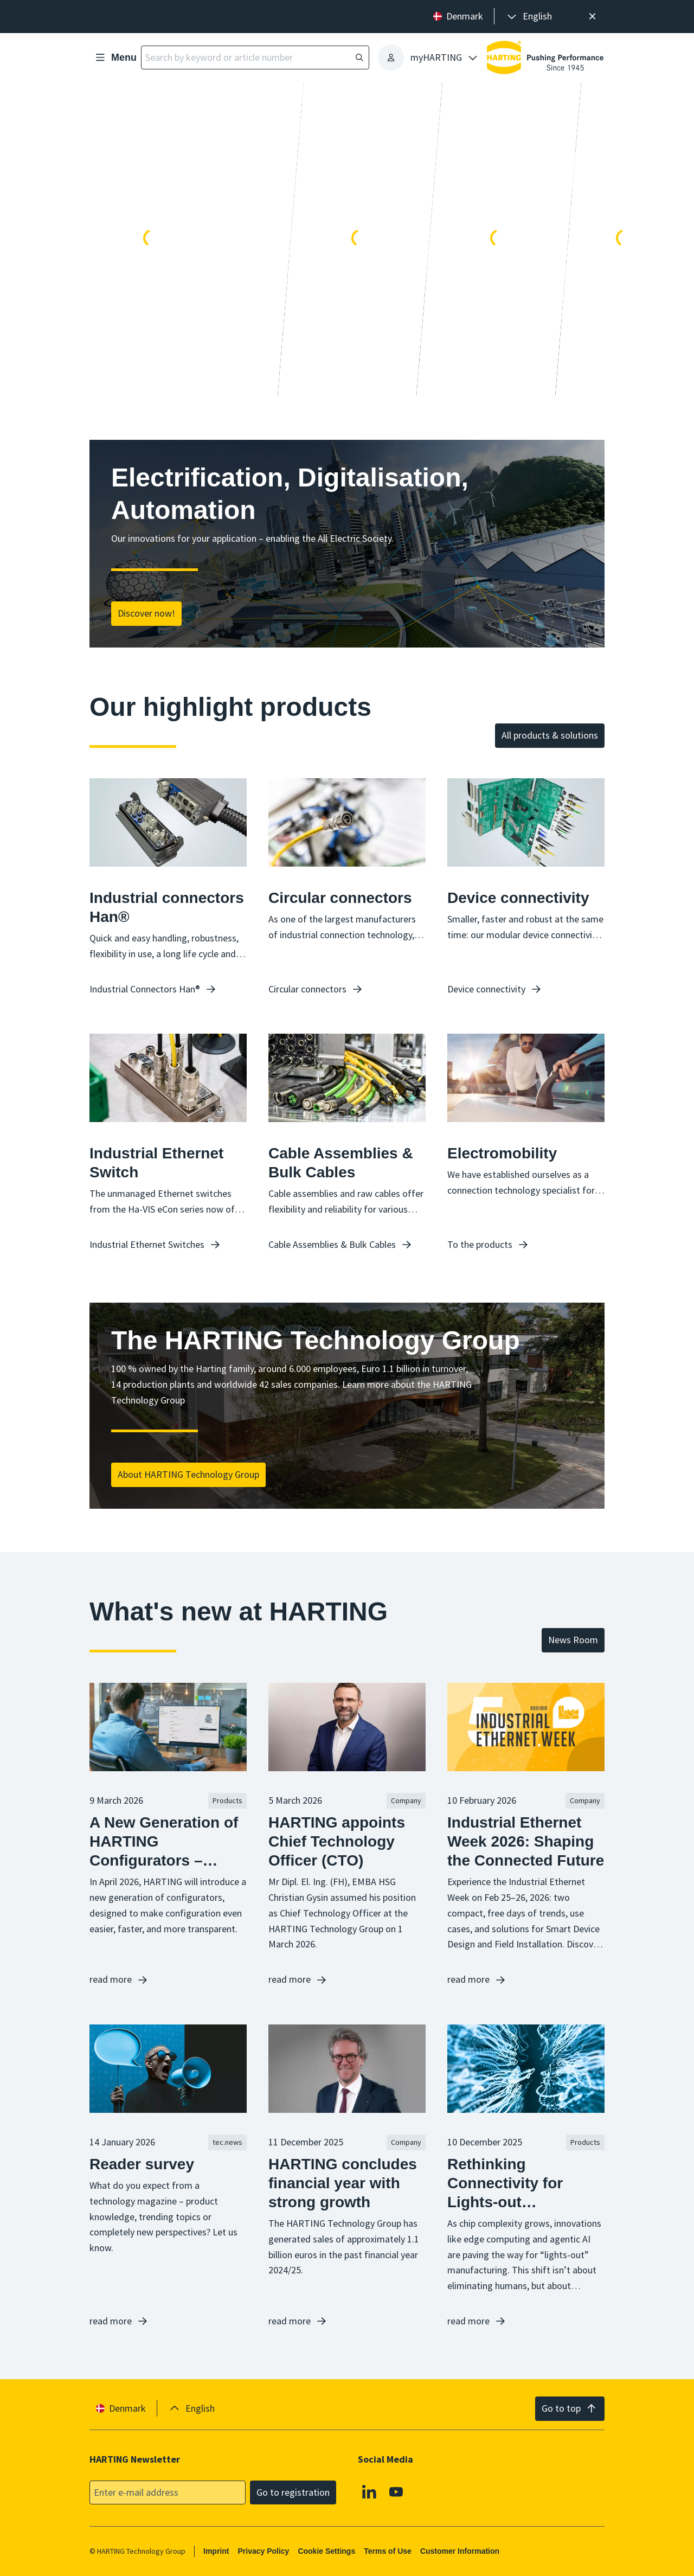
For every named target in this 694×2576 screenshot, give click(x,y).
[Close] (592, 16)
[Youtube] (396, 2491)
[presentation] (528, 16)
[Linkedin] (369, 2491)
